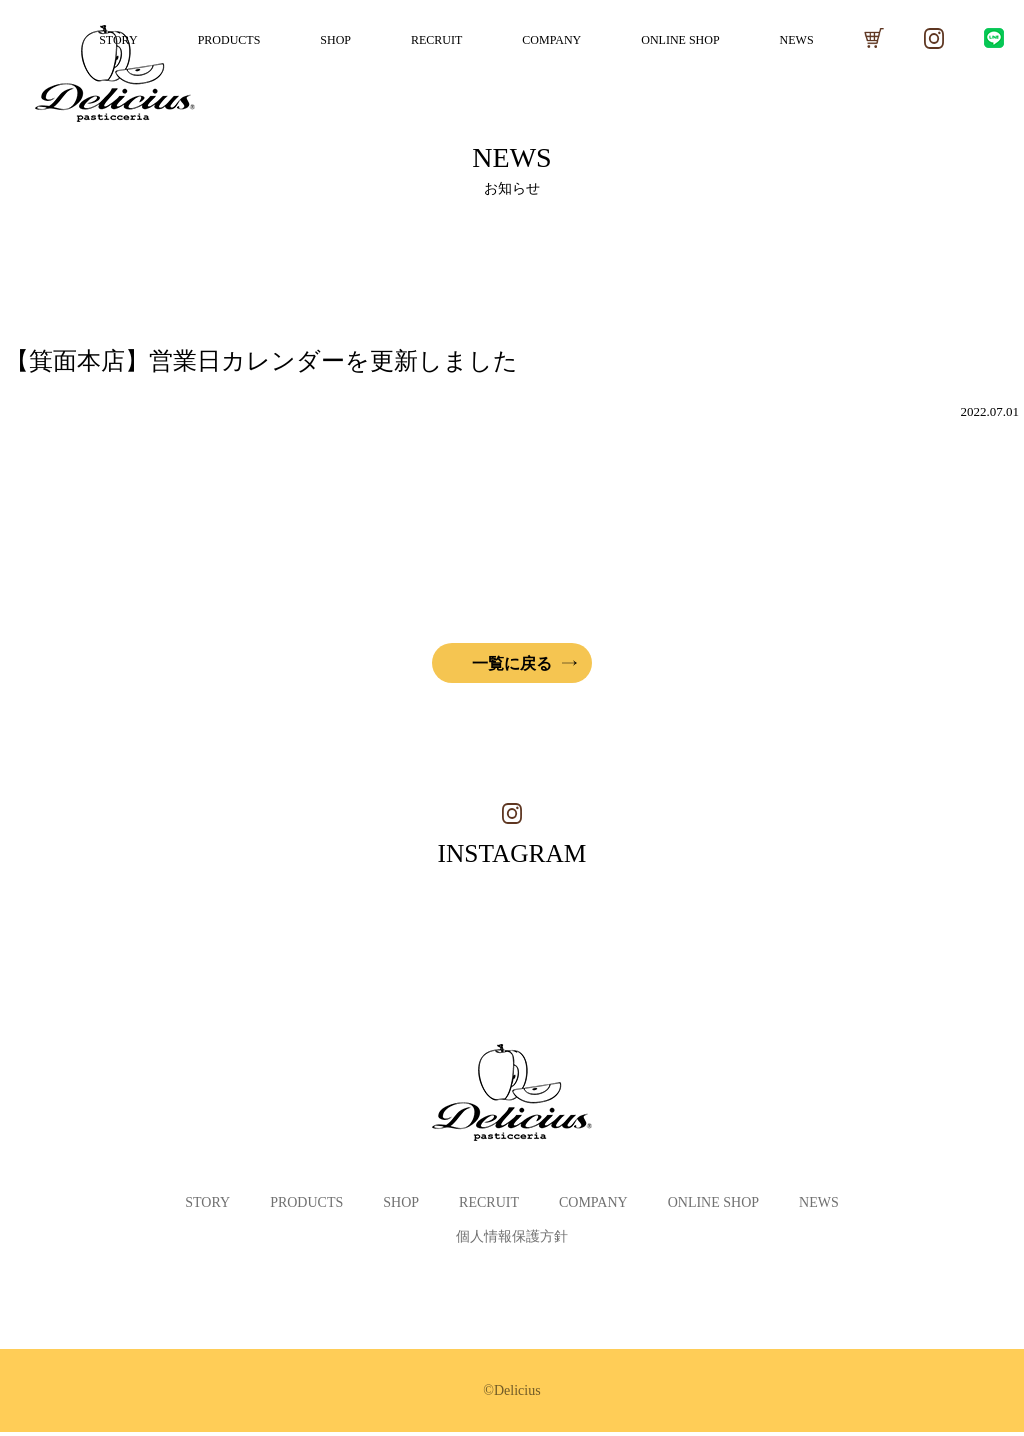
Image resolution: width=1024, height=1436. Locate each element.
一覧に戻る (512, 663)
